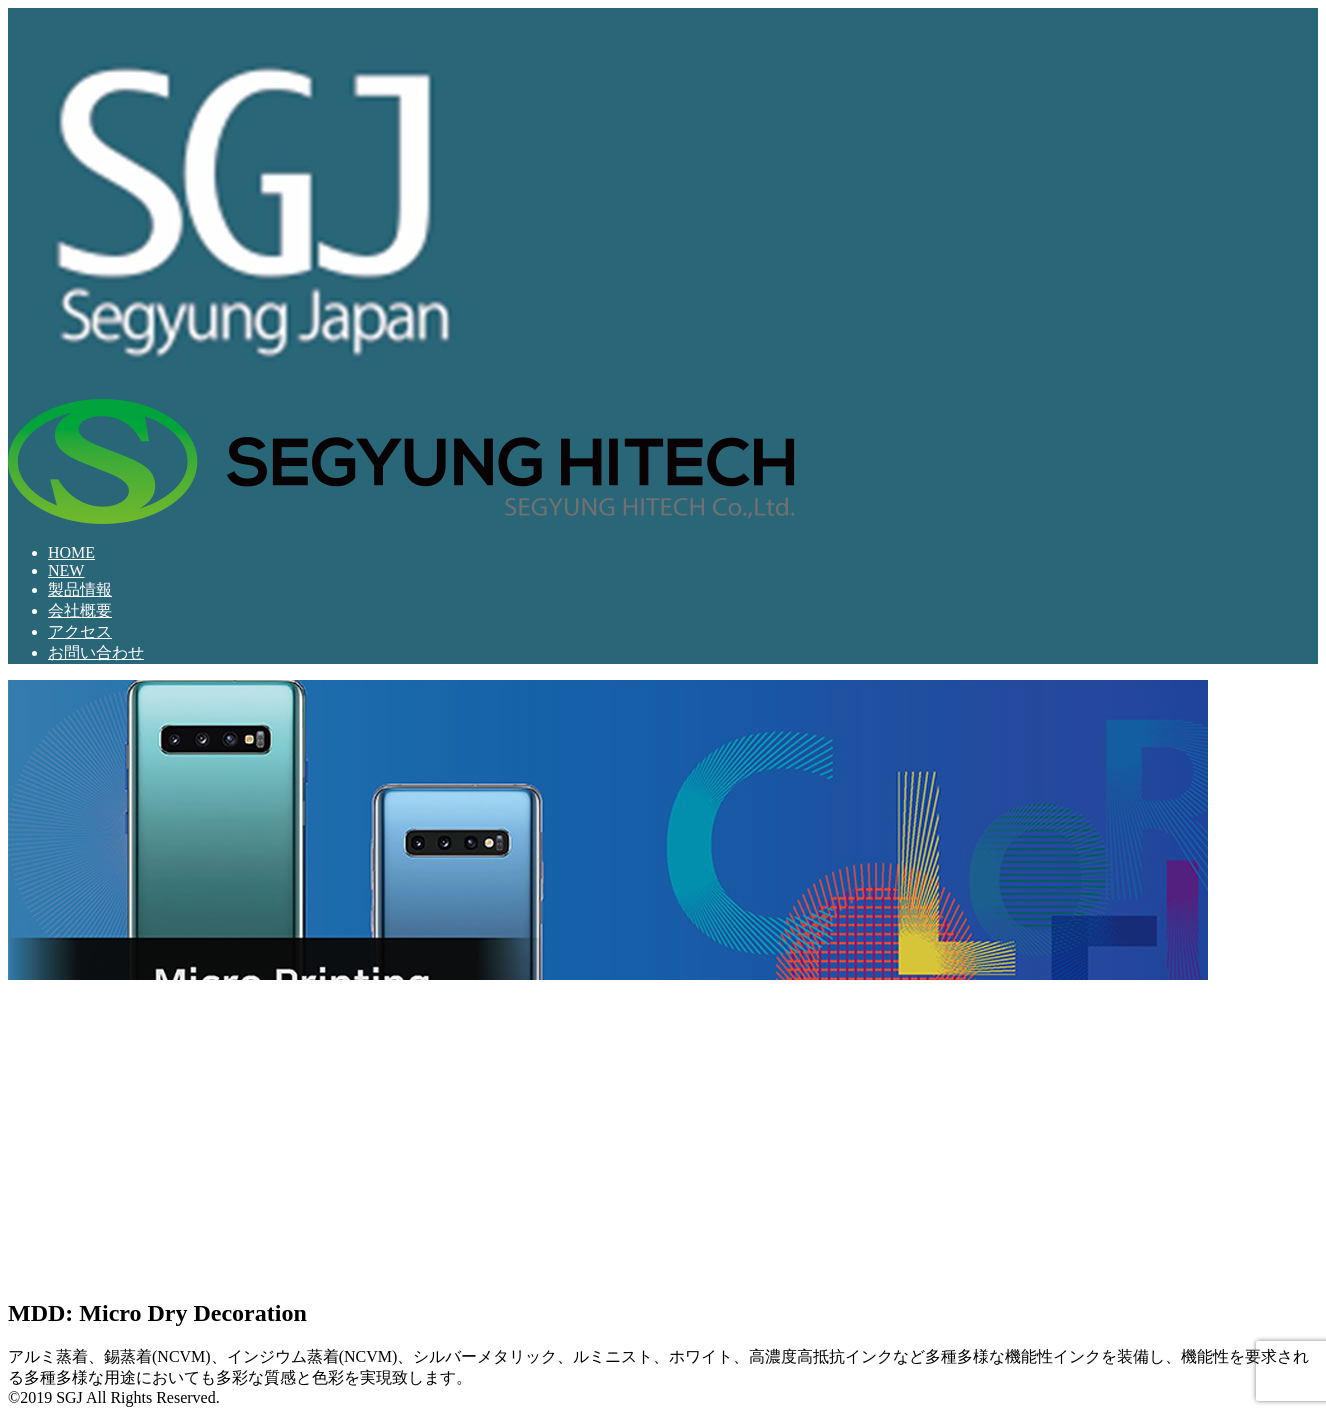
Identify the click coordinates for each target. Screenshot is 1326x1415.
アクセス (80, 631)
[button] (24, 996)
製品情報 (80, 589)
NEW (66, 570)
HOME (71, 552)
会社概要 (80, 610)
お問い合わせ (96, 652)
